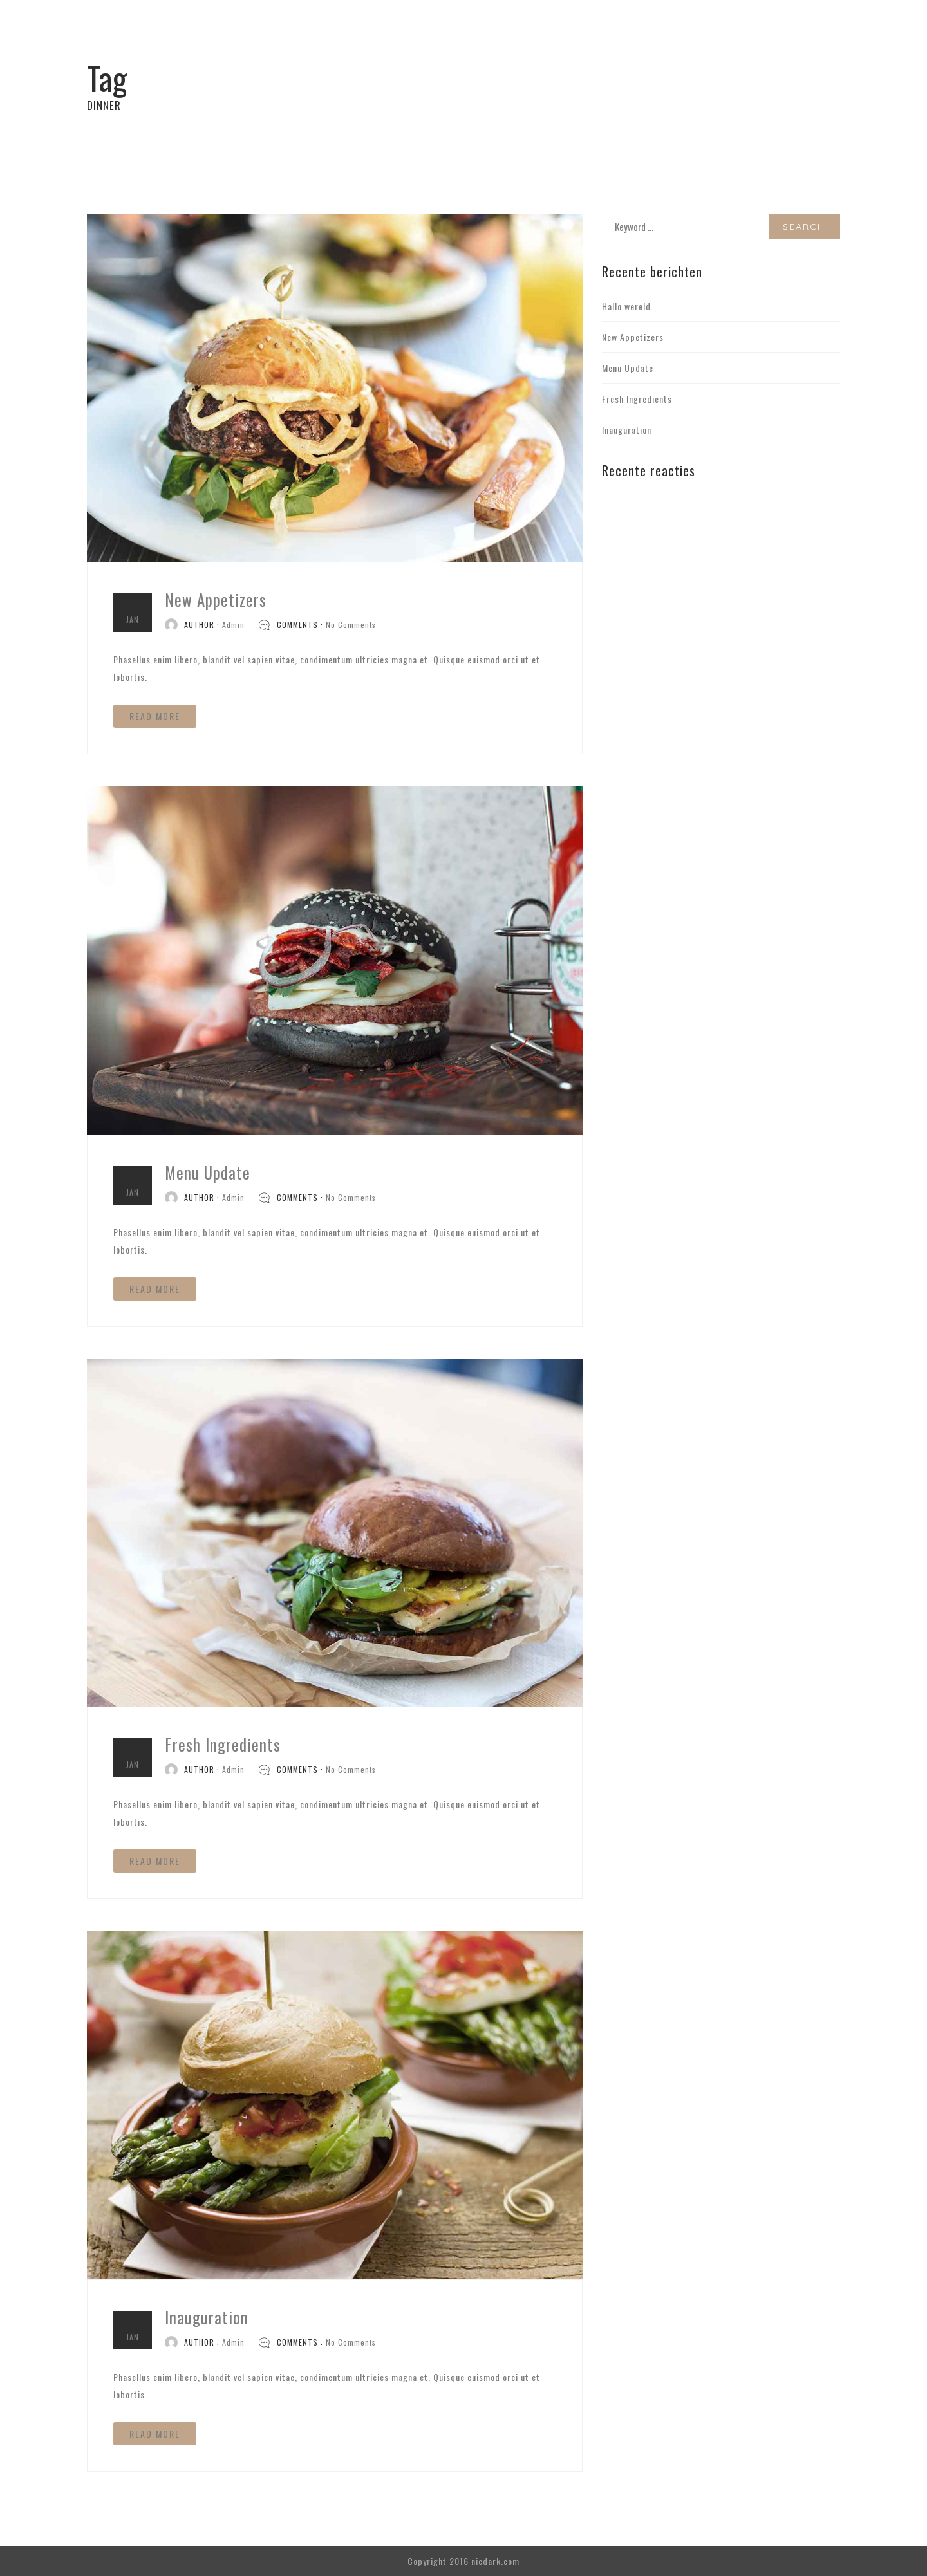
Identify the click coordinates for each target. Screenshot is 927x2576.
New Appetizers (216, 599)
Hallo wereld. (627, 306)
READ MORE (154, 716)
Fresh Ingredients (223, 1744)
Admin (233, 624)
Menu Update (207, 1172)
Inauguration (206, 2317)
